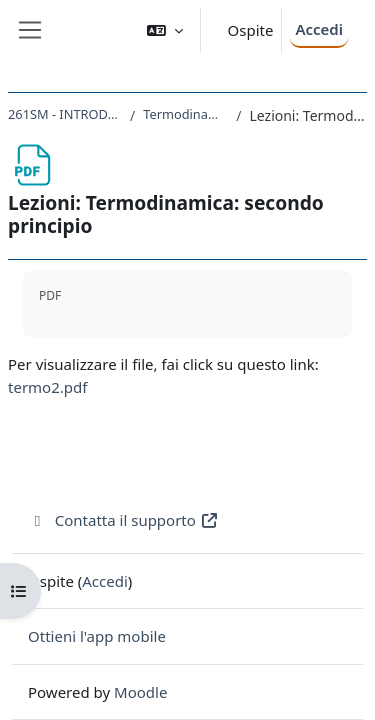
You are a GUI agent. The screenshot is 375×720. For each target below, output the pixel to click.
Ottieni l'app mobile (97, 636)
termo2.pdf (47, 387)
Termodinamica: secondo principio (185, 114)
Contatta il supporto (123, 520)
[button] (165, 30)
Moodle (140, 692)
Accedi (319, 29)
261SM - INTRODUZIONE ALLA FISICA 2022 (65, 114)
